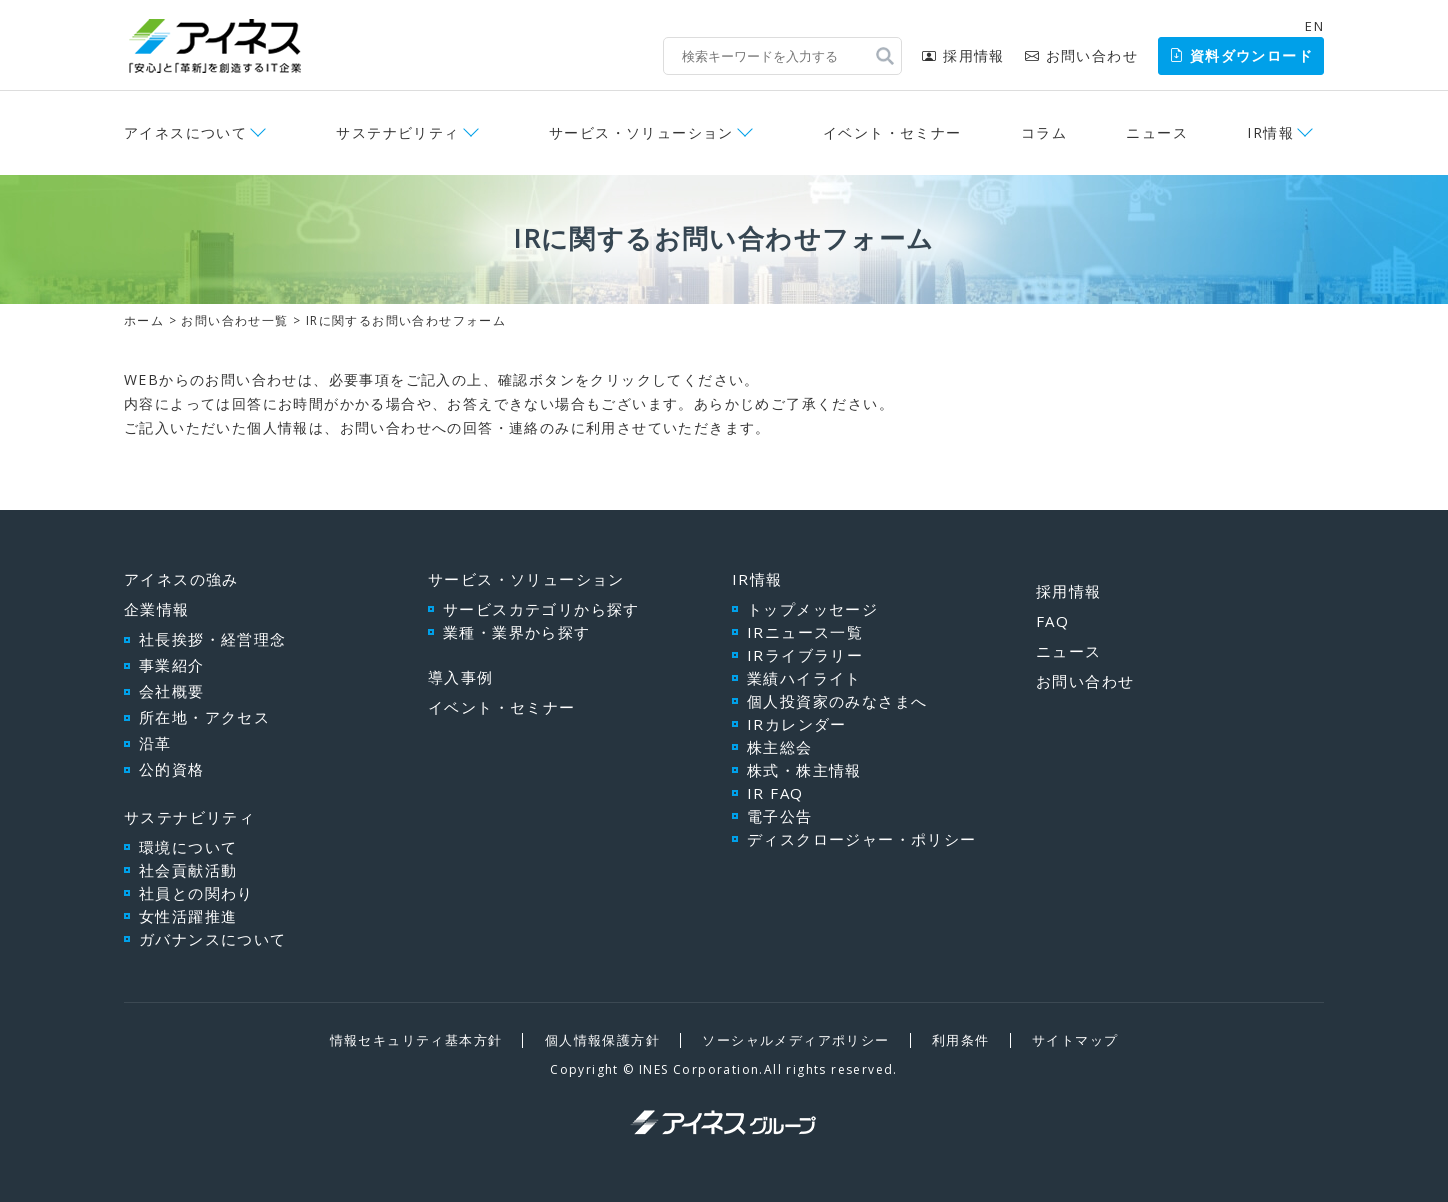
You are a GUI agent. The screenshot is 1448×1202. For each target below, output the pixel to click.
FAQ (1052, 621)
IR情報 (1270, 132)
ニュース (1157, 132)
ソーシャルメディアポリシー (795, 1040)
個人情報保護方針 (602, 1040)
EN (1314, 26)
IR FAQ (775, 793)
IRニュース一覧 (805, 632)
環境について (188, 847)
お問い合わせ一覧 (234, 320)
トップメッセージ (812, 609)
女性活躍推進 (188, 916)
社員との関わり (196, 893)
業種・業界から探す (517, 632)
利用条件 (961, 1040)
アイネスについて (185, 132)
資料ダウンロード (1241, 55)
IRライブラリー (805, 655)
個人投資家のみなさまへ (837, 701)
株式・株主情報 (804, 770)
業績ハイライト (804, 678)
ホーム (144, 320)
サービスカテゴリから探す (541, 609)
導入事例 (461, 677)
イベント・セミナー (892, 132)
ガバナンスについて (213, 939)
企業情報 (157, 609)
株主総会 (780, 747)
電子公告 (780, 816)
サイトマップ (1075, 1040)
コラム (1044, 132)
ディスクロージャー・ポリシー (862, 839)
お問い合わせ (1081, 55)
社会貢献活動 (188, 870)
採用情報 (963, 55)
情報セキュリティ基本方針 (416, 1040)
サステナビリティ (397, 132)
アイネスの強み (181, 579)
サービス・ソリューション (641, 132)
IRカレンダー (797, 724)
